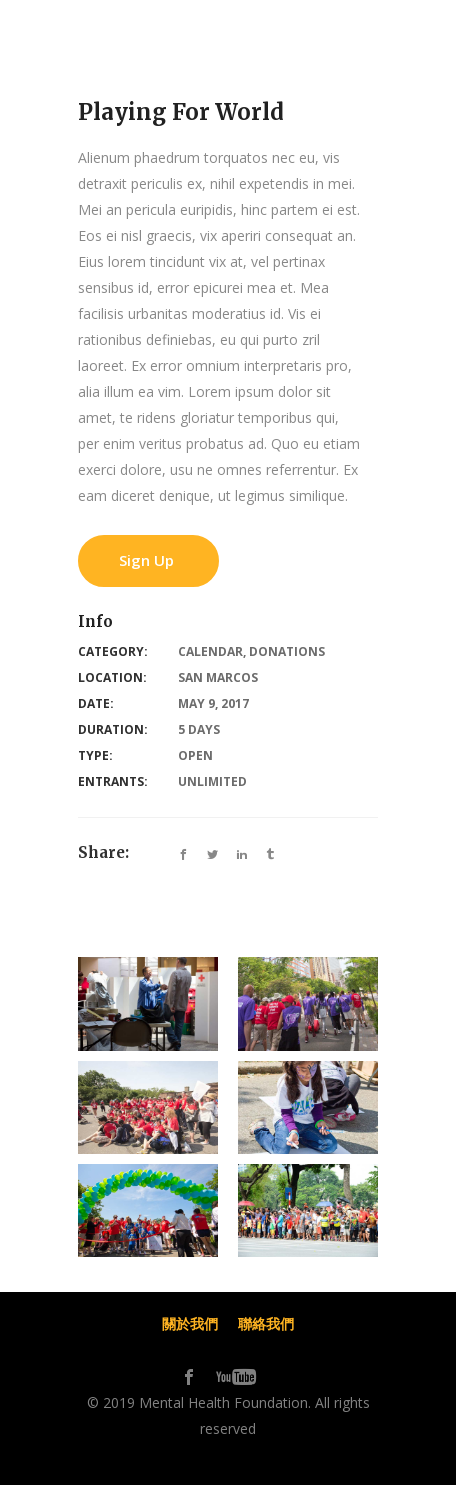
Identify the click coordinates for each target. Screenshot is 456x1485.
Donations (287, 651)
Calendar (210, 651)
